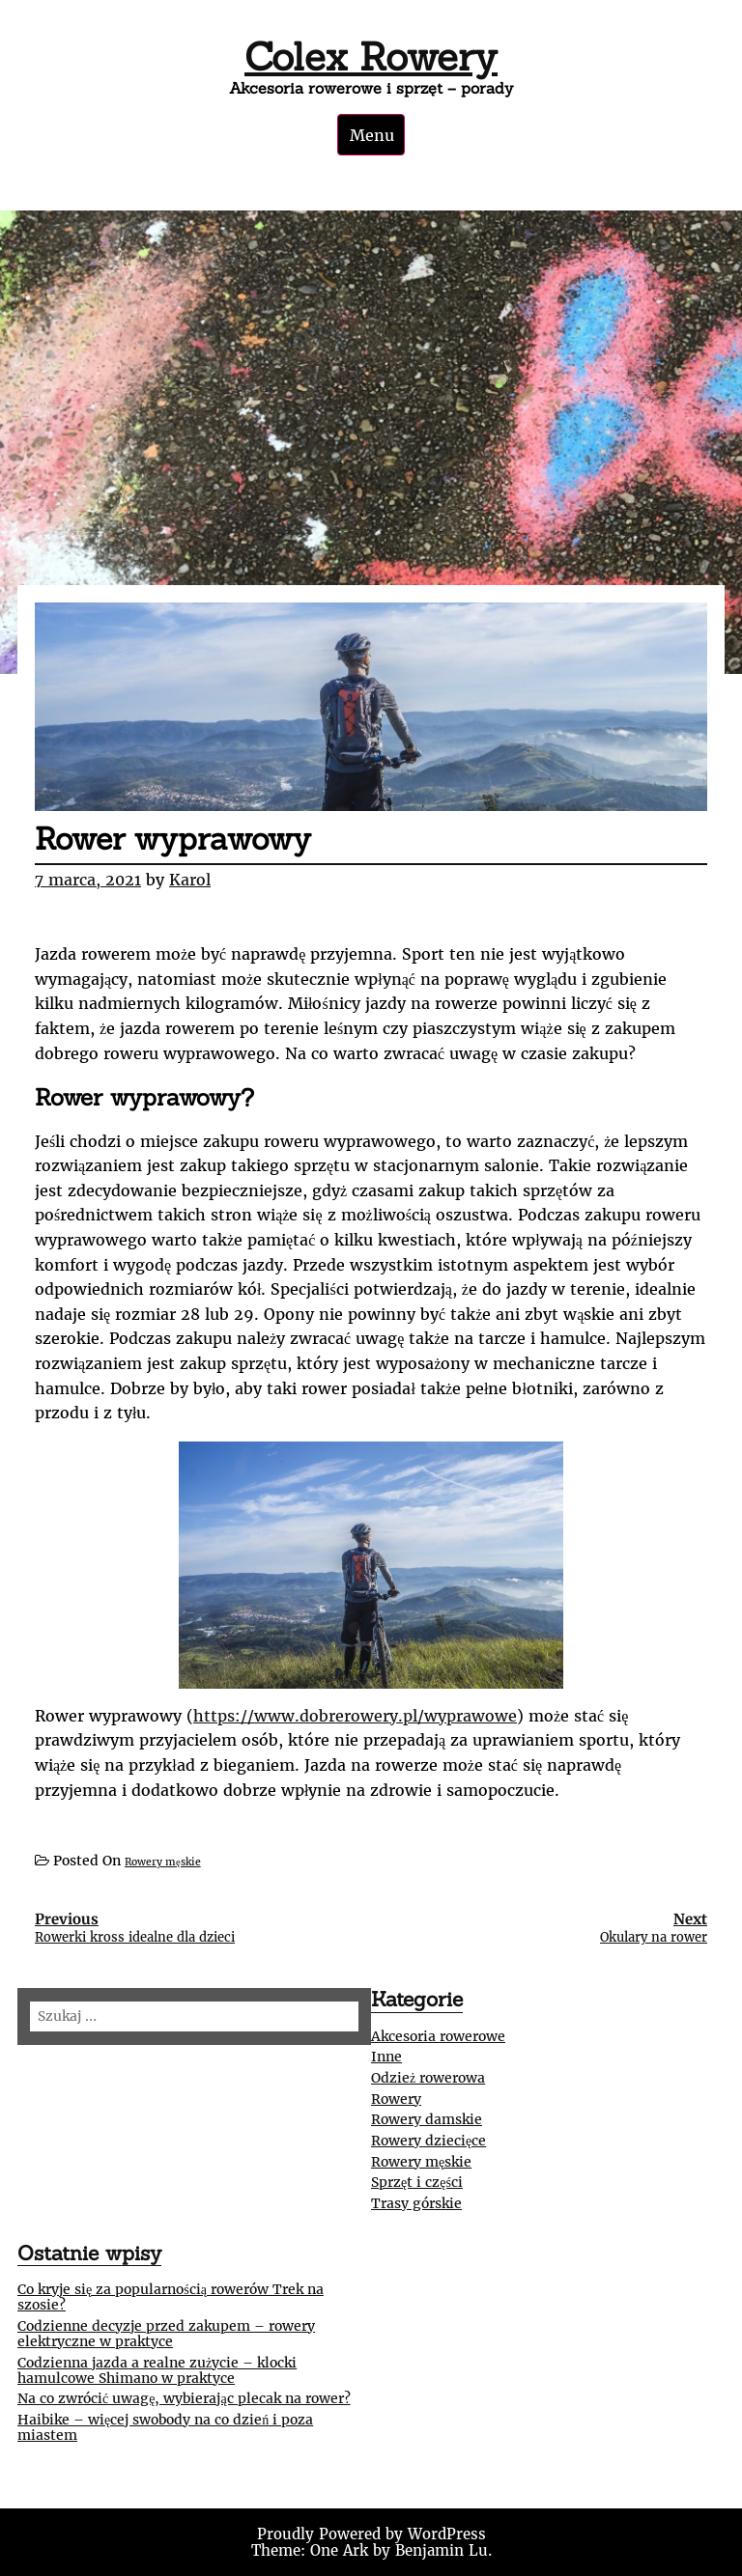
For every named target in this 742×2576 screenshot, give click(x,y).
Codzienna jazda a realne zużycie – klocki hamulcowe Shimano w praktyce (157, 2370)
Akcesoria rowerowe (438, 2036)
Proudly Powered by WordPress (371, 2534)
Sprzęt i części (417, 2182)
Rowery (396, 2099)
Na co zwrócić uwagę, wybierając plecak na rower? (184, 2398)
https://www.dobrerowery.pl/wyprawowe (355, 1715)
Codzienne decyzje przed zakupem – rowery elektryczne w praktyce (166, 2333)
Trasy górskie (416, 2203)
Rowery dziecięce (428, 2140)
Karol (190, 879)
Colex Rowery (371, 56)
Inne (386, 2056)
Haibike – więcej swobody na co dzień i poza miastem (165, 2427)
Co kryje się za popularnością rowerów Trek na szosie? (170, 2297)
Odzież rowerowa (428, 2077)
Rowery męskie (163, 1862)
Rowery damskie (426, 2119)
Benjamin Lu (441, 2550)
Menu (372, 135)
